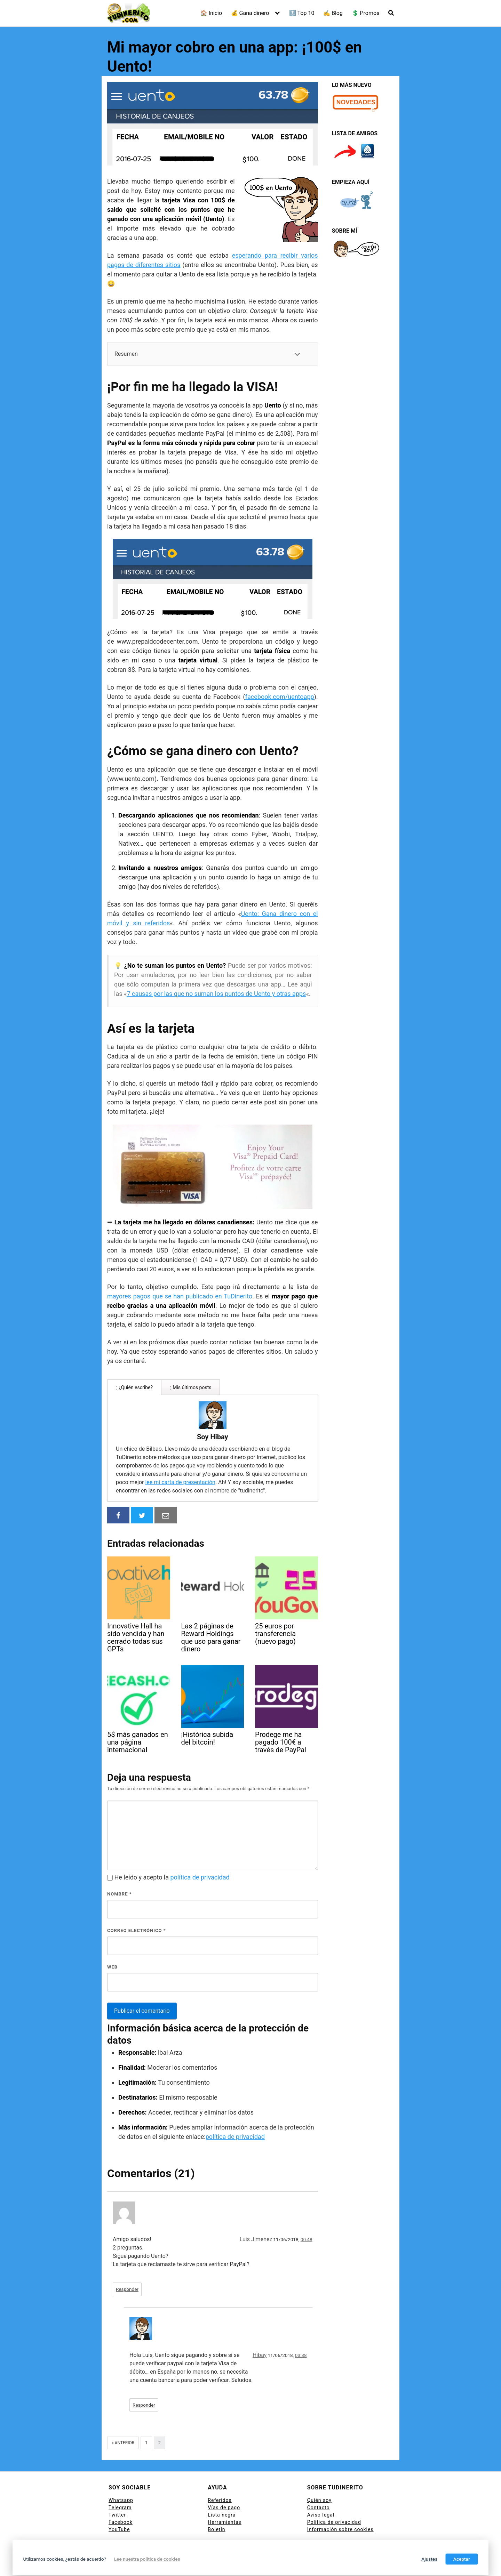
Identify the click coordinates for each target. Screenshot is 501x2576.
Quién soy (319, 2477)
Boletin (216, 2506)
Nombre (119, 1871)
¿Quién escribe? (134, 1387)
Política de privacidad (334, 2499)
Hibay (260, 2332)
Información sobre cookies (340, 2506)
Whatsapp (121, 2477)
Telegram (120, 2484)
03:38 (301, 2332)
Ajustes (429, 2559)
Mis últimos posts (190, 1387)
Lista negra (222, 2492)
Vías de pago (224, 2484)
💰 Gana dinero (250, 13)
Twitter (117, 2492)
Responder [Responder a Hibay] (144, 2382)
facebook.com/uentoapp (279, 696)
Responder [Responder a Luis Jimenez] (127, 2266)
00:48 (306, 2216)
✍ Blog (333, 13)
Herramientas (224, 2499)
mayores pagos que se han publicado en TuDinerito (179, 1296)
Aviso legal (320, 2492)
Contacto (318, 2484)
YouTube (119, 2506)
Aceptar (461, 2559)
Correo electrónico (136, 1907)
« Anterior (123, 2419)
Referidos (219, 2477)
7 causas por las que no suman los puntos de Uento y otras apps (216, 993)
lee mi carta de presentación (261, 1451)
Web (112, 1944)
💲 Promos (366, 13)
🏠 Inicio (211, 13)
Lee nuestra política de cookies (147, 2559)
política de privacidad (200, 1854)
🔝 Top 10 (302, 13)
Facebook (121, 2499)
